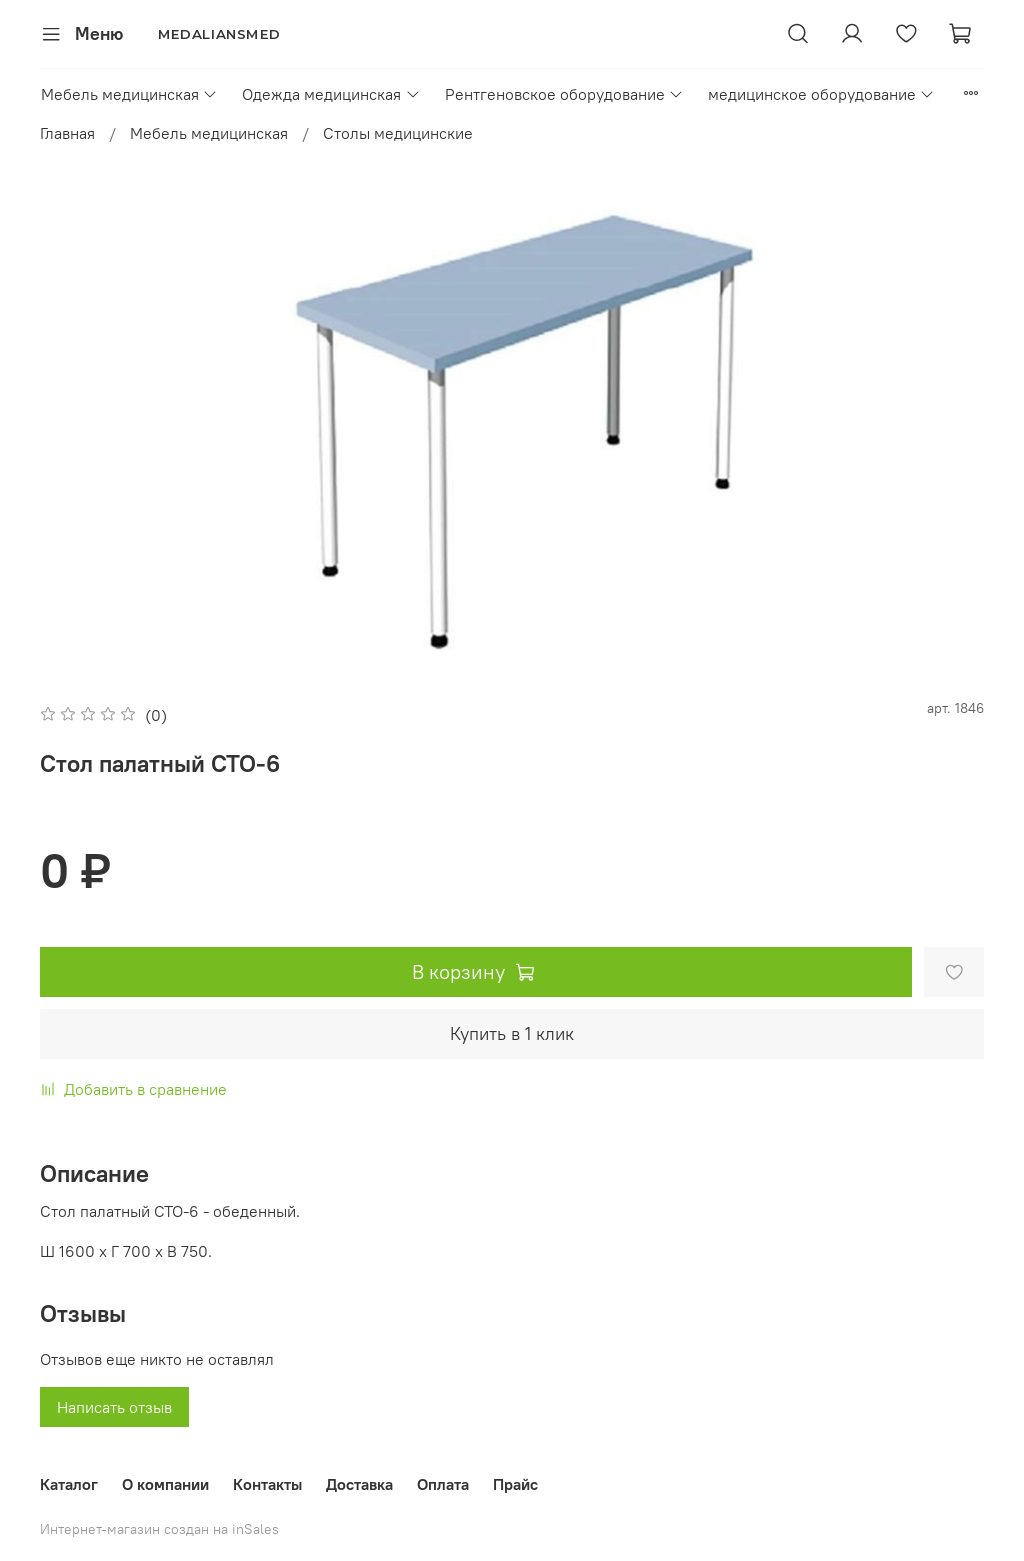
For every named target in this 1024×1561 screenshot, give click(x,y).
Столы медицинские (398, 133)
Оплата (443, 1484)
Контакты (267, 1484)
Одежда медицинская (331, 94)
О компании (165, 1484)
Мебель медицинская (129, 94)
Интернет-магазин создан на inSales (159, 1529)
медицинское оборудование (821, 94)
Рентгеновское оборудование (564, 94)
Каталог (69, 1484)
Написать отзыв (114, 1407)
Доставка (359, 1484)
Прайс (515, 1484)
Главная (67, 133)
